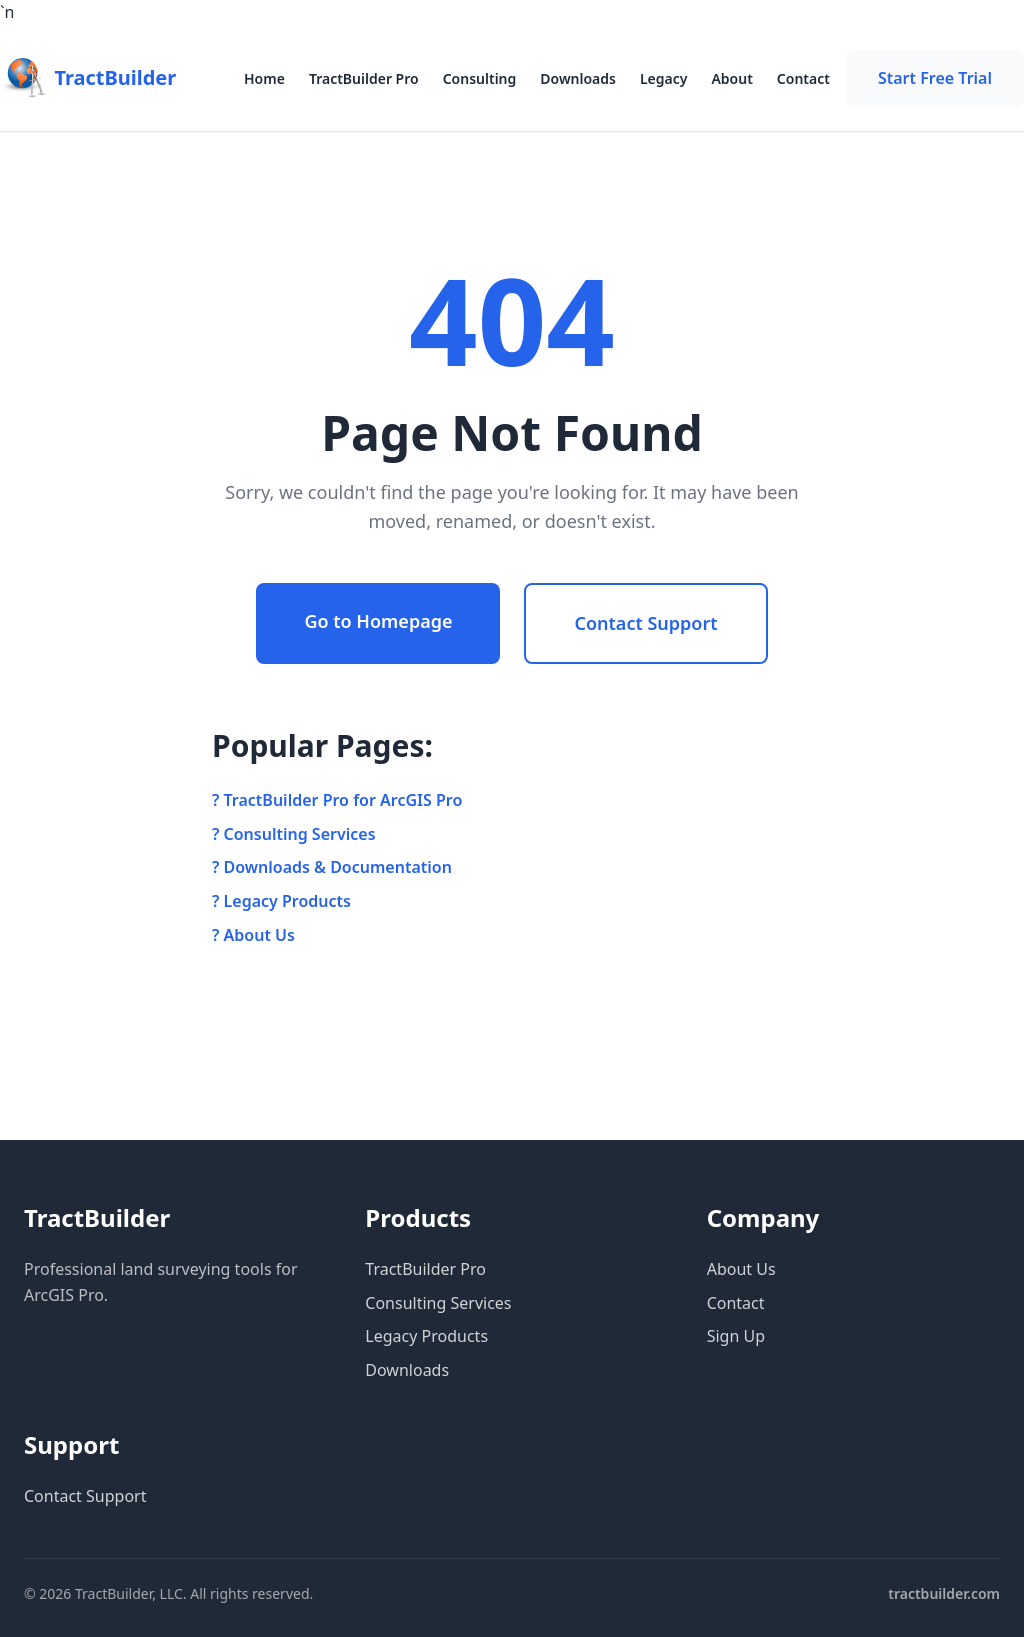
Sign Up (736, 1336)
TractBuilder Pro (364, 78)
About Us (741, 1269)
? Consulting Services (294, 834)
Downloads (578, 78)
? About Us (253, 935)
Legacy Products (426, 1336)
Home (264, 78)
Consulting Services (438, 1303)
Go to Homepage (378, 621)
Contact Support (645, 623)
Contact (803, 78)
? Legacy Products (281, 901)
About (731, 78)
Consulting (480, 78)
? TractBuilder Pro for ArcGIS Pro (337, 800)
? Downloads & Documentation (332, 867)
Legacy (664, 78)
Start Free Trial (935, 78)
